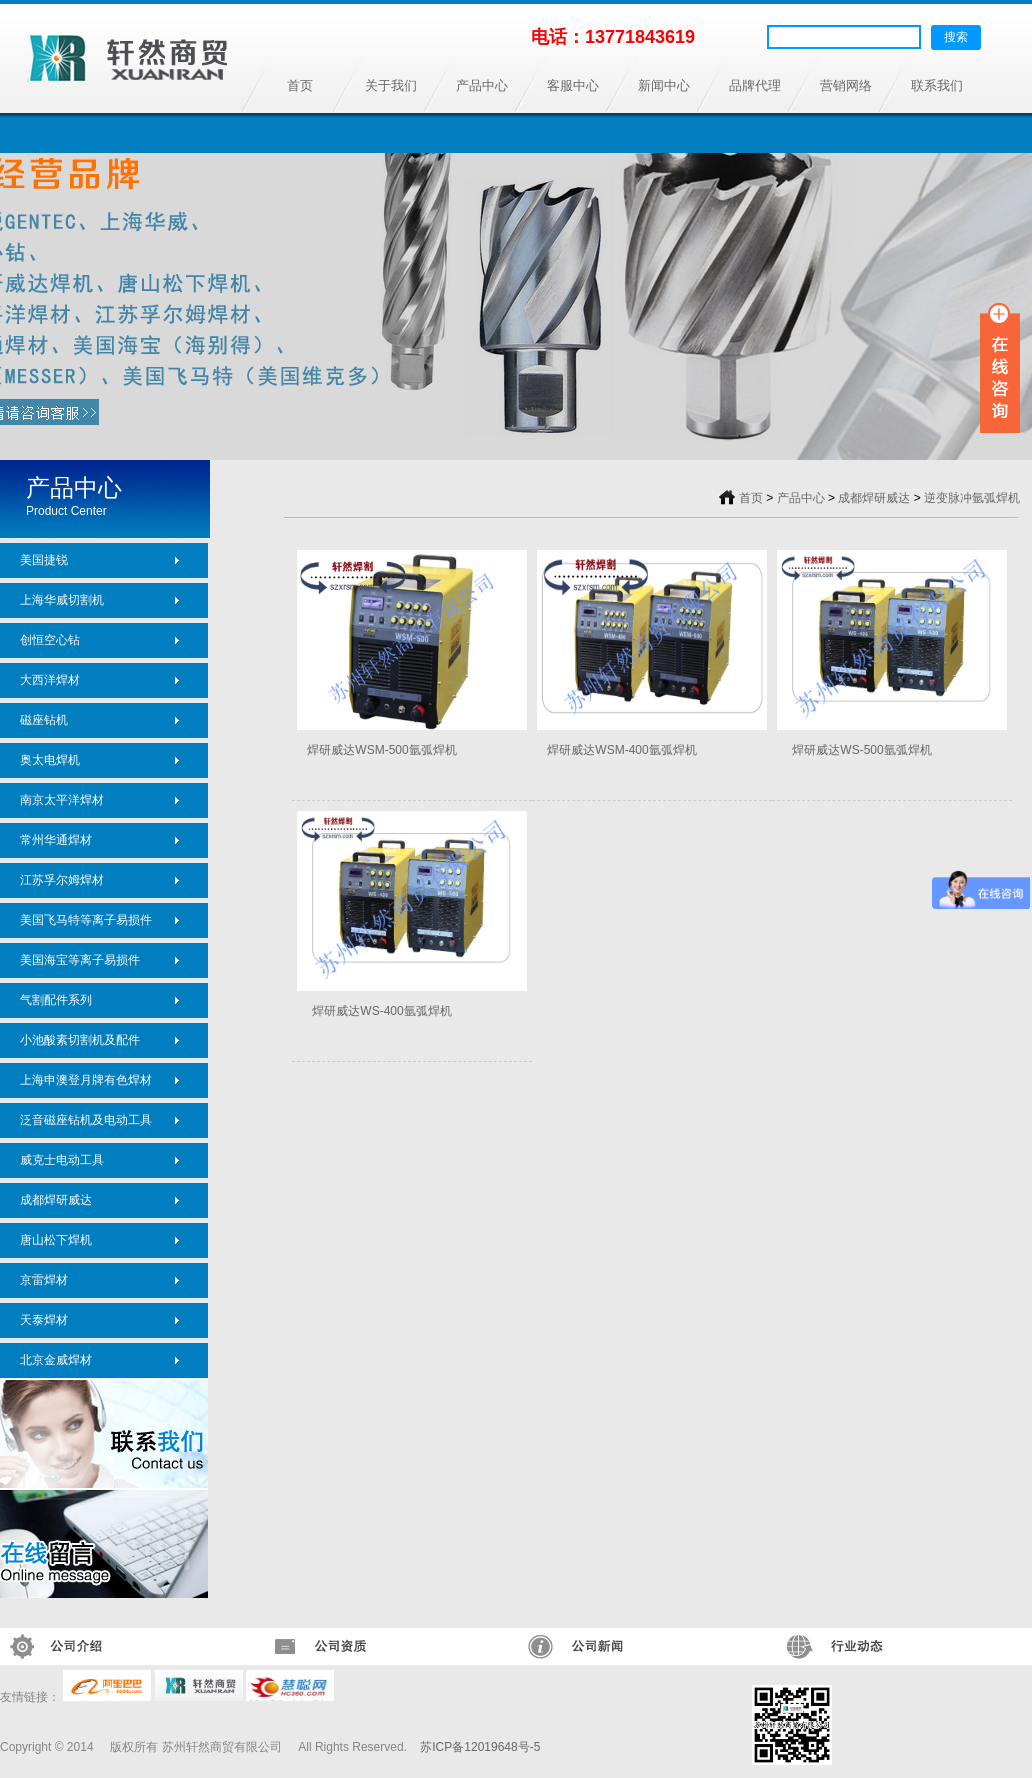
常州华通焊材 (56, 840)
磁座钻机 (44, 720)
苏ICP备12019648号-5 (480, 1747)
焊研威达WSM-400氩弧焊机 (621, 750)
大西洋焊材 (50, 680)
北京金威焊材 (56, 1360)
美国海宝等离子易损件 (80, 960)
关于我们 (391, 85)
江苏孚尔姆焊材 (62, 880)
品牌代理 (755, 85)
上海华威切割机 (62, 600)
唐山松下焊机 (56, 1240)
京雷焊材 (44, 1280)
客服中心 (573, 85)
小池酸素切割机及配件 (80, 1040)
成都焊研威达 (56, 1200)
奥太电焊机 (50, 760)
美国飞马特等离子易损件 (86, 920)
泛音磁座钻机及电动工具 (86, 1120)
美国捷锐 (44, 560)
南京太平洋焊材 (62, 800)
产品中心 (482, 85)
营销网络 (846, 85)
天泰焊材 (44, 1320)
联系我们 (937, 85)
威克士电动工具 (62, 1160)
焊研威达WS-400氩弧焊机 (381, 1011)
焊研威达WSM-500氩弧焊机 (381, 750)
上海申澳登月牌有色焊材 (86, 1080)
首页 (300, 85)
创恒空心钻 (50, 640)
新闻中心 (664, 85)
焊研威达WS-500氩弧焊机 (861, 750)
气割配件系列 (56, 1000)
